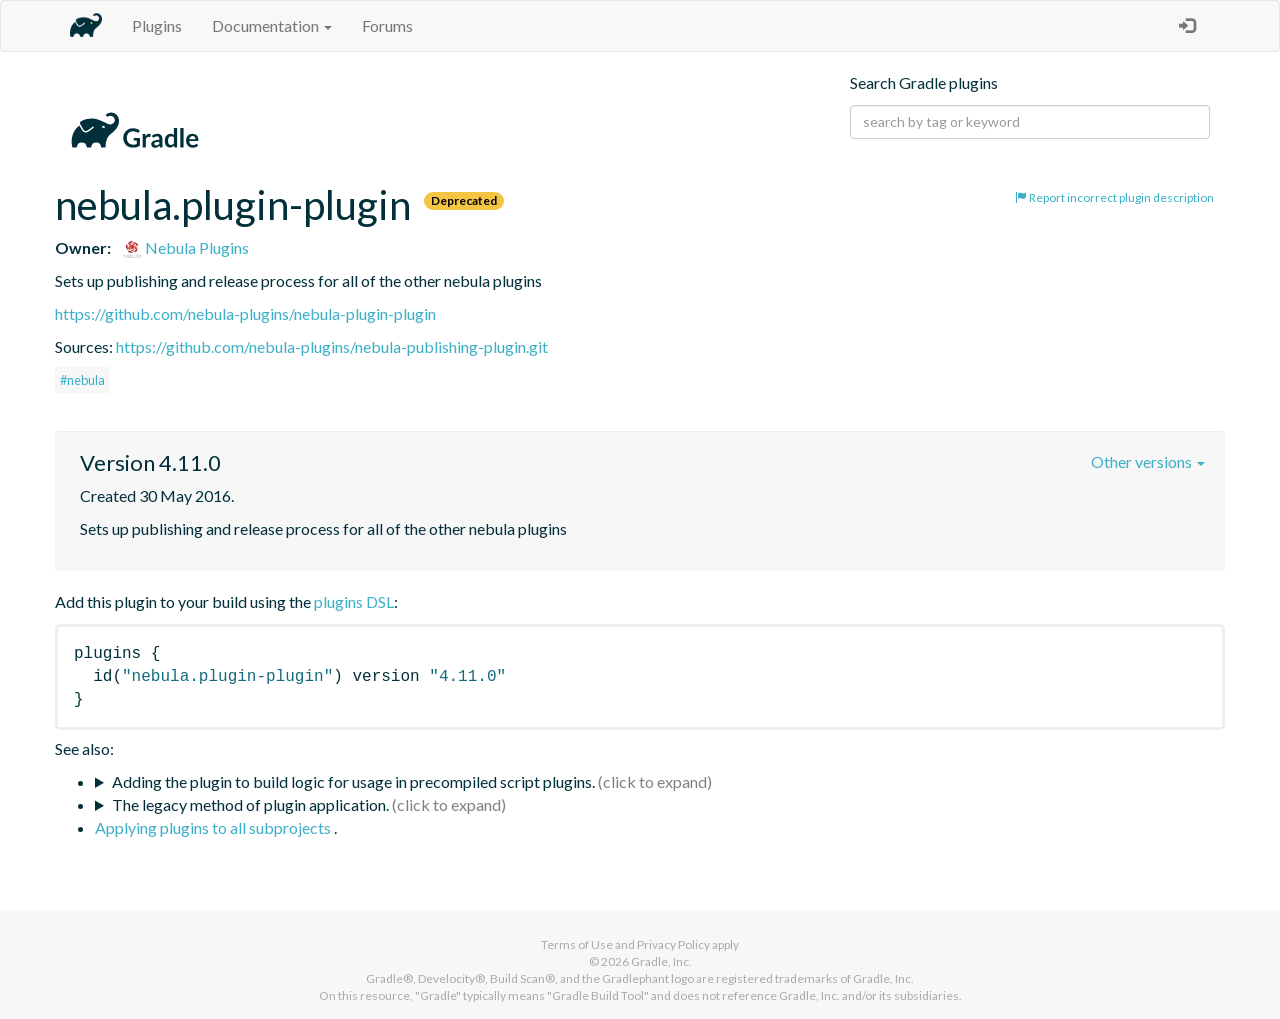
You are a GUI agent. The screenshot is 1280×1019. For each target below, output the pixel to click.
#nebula (82, 380)
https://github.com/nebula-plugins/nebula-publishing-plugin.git (332, 346)
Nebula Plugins (185, 247)
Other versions (1148, 461)
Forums (387, 25)
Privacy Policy (673, 944)
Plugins (157, 25)
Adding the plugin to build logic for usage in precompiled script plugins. (353, 781)
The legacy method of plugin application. (250, 804)
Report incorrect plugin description (1114, 197)
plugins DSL (354, 601)
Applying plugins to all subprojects (214, 827)
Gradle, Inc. (661, 961)
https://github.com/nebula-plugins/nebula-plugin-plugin (245, 313)
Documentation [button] (272, 25)
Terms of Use (577, 944)
